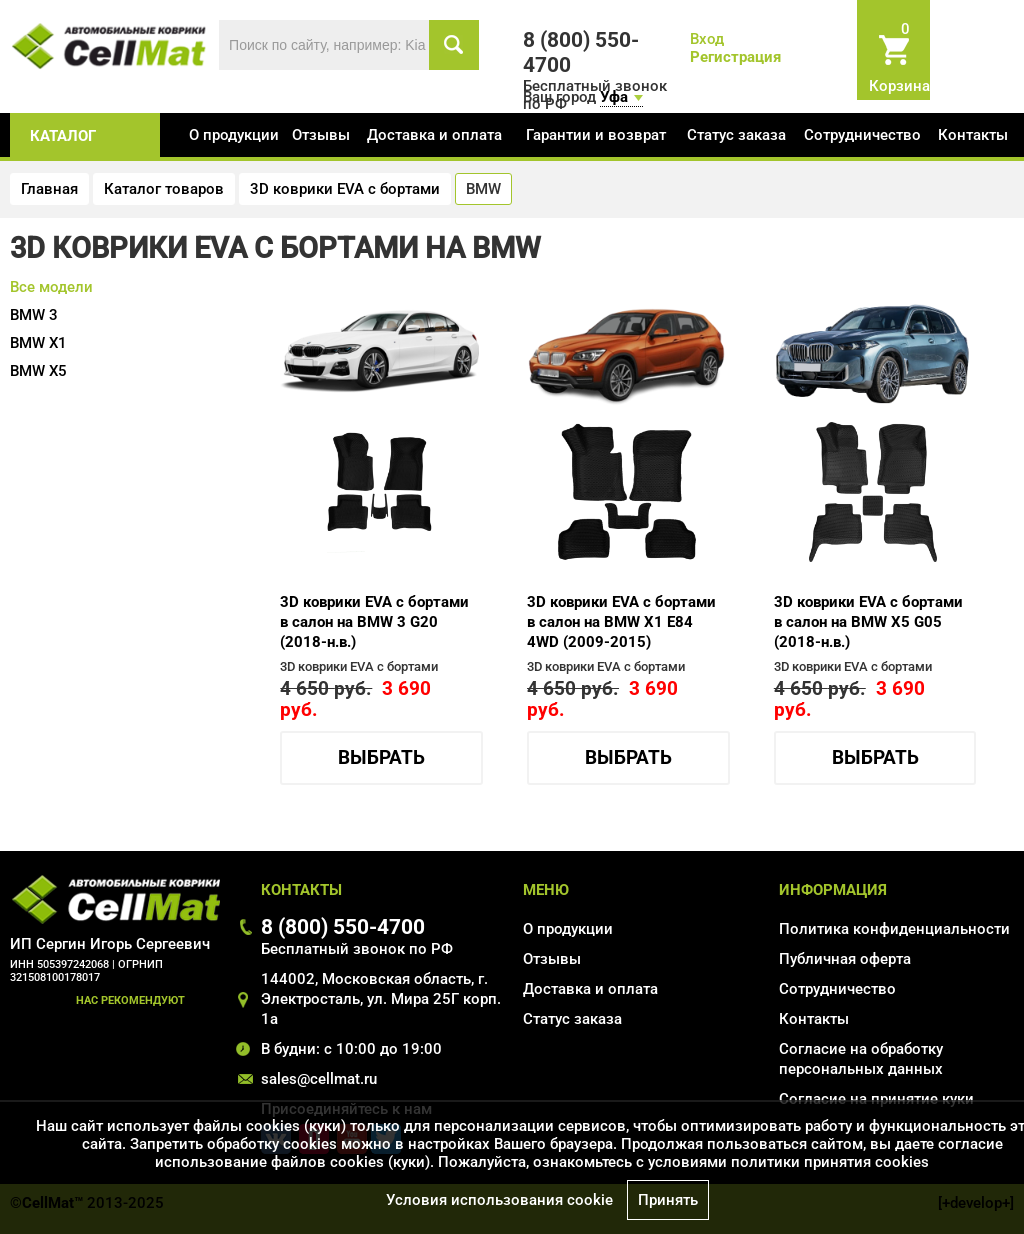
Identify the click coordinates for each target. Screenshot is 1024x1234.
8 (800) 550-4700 (343, 926)
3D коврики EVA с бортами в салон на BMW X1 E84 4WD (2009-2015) (621, 622)
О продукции (234, 135)
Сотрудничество (862, 135)
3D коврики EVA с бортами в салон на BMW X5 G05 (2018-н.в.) (868, 622)
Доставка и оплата (434, 135)
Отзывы (321, 135)
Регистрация (735, 57)
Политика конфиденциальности (894, 929)
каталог (63, 136)
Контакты (973, 135)
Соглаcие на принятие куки (876, 1099)
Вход (707, 39)
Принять (668, 1200)
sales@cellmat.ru (319, 1079)
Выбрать (381, 758)
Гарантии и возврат (596, 135)
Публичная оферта (845, 959)
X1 (38, 343)
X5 (38, 371)
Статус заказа (736, 135)
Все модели (51, 287)
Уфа (614, 97)
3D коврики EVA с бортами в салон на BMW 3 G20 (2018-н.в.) (374, 622)
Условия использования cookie (499, 1200)
